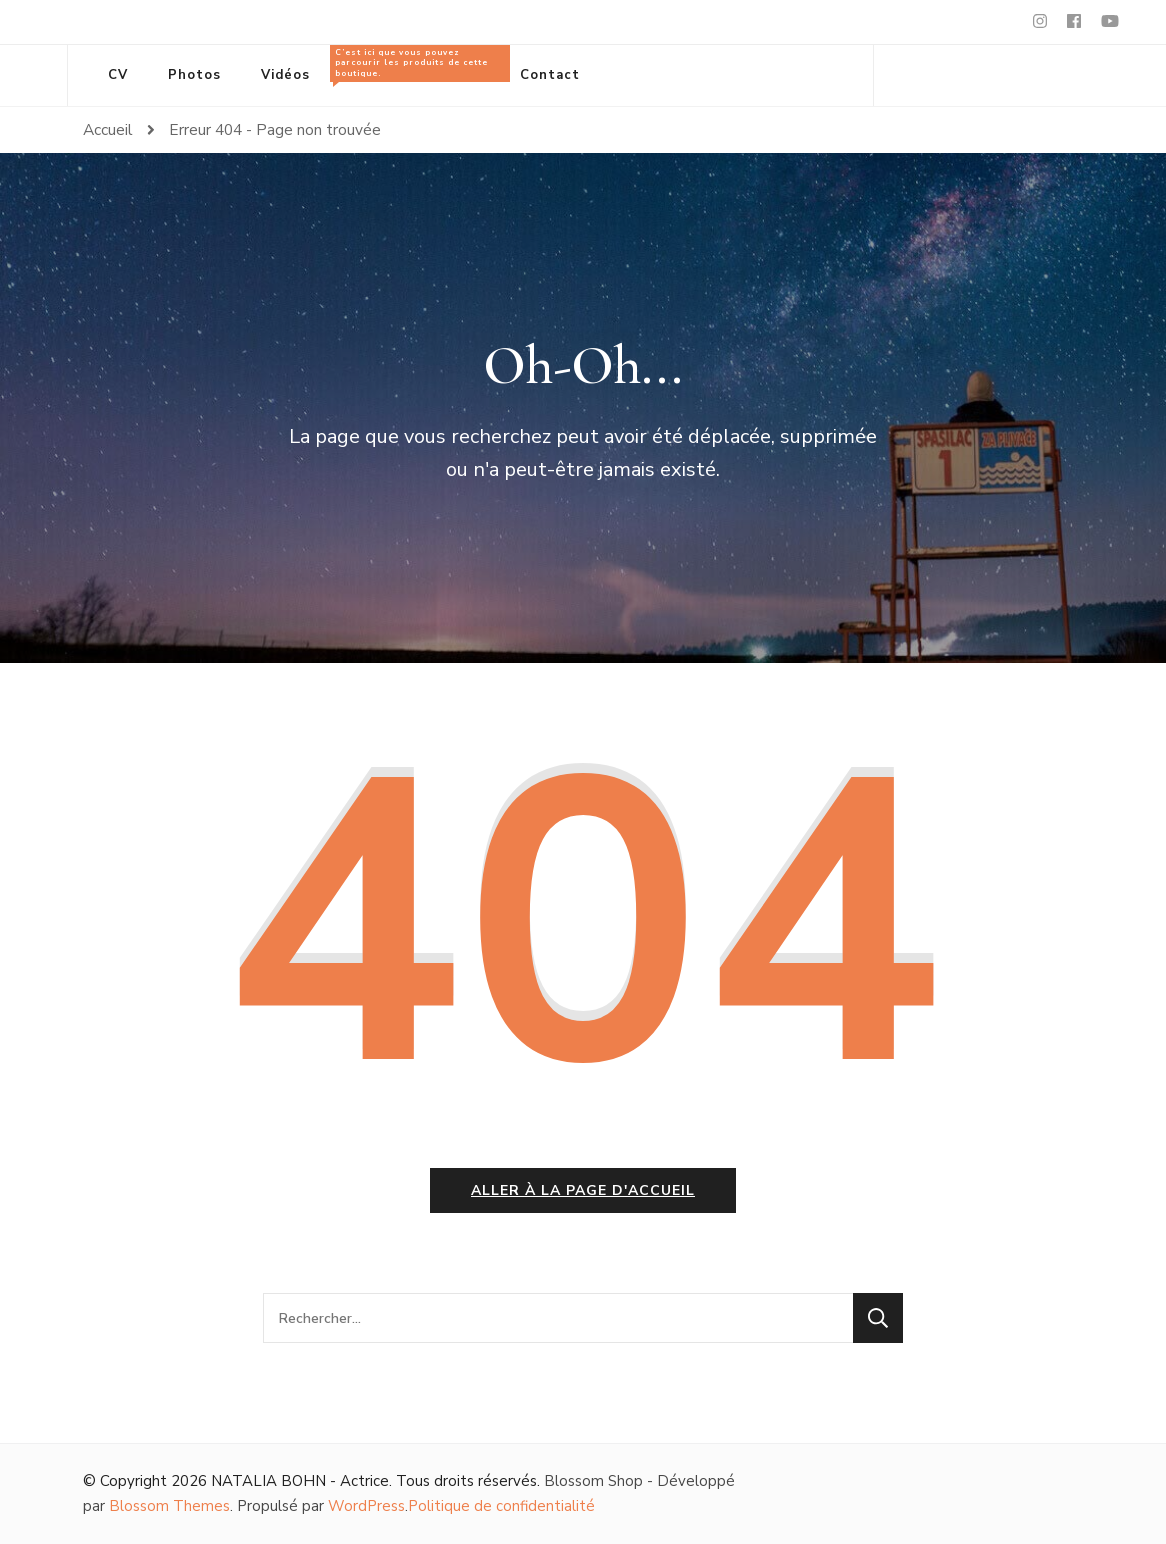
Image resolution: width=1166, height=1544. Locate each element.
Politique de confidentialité (501, 1506)
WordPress (366, 1506)
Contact (550, 75)
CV (118, 75)
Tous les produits (415, 64)
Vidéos (285, 75)
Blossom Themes (169, 1506)
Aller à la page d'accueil (583, 1190)
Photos (194, 75)
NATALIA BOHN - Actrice (300, 1481)
